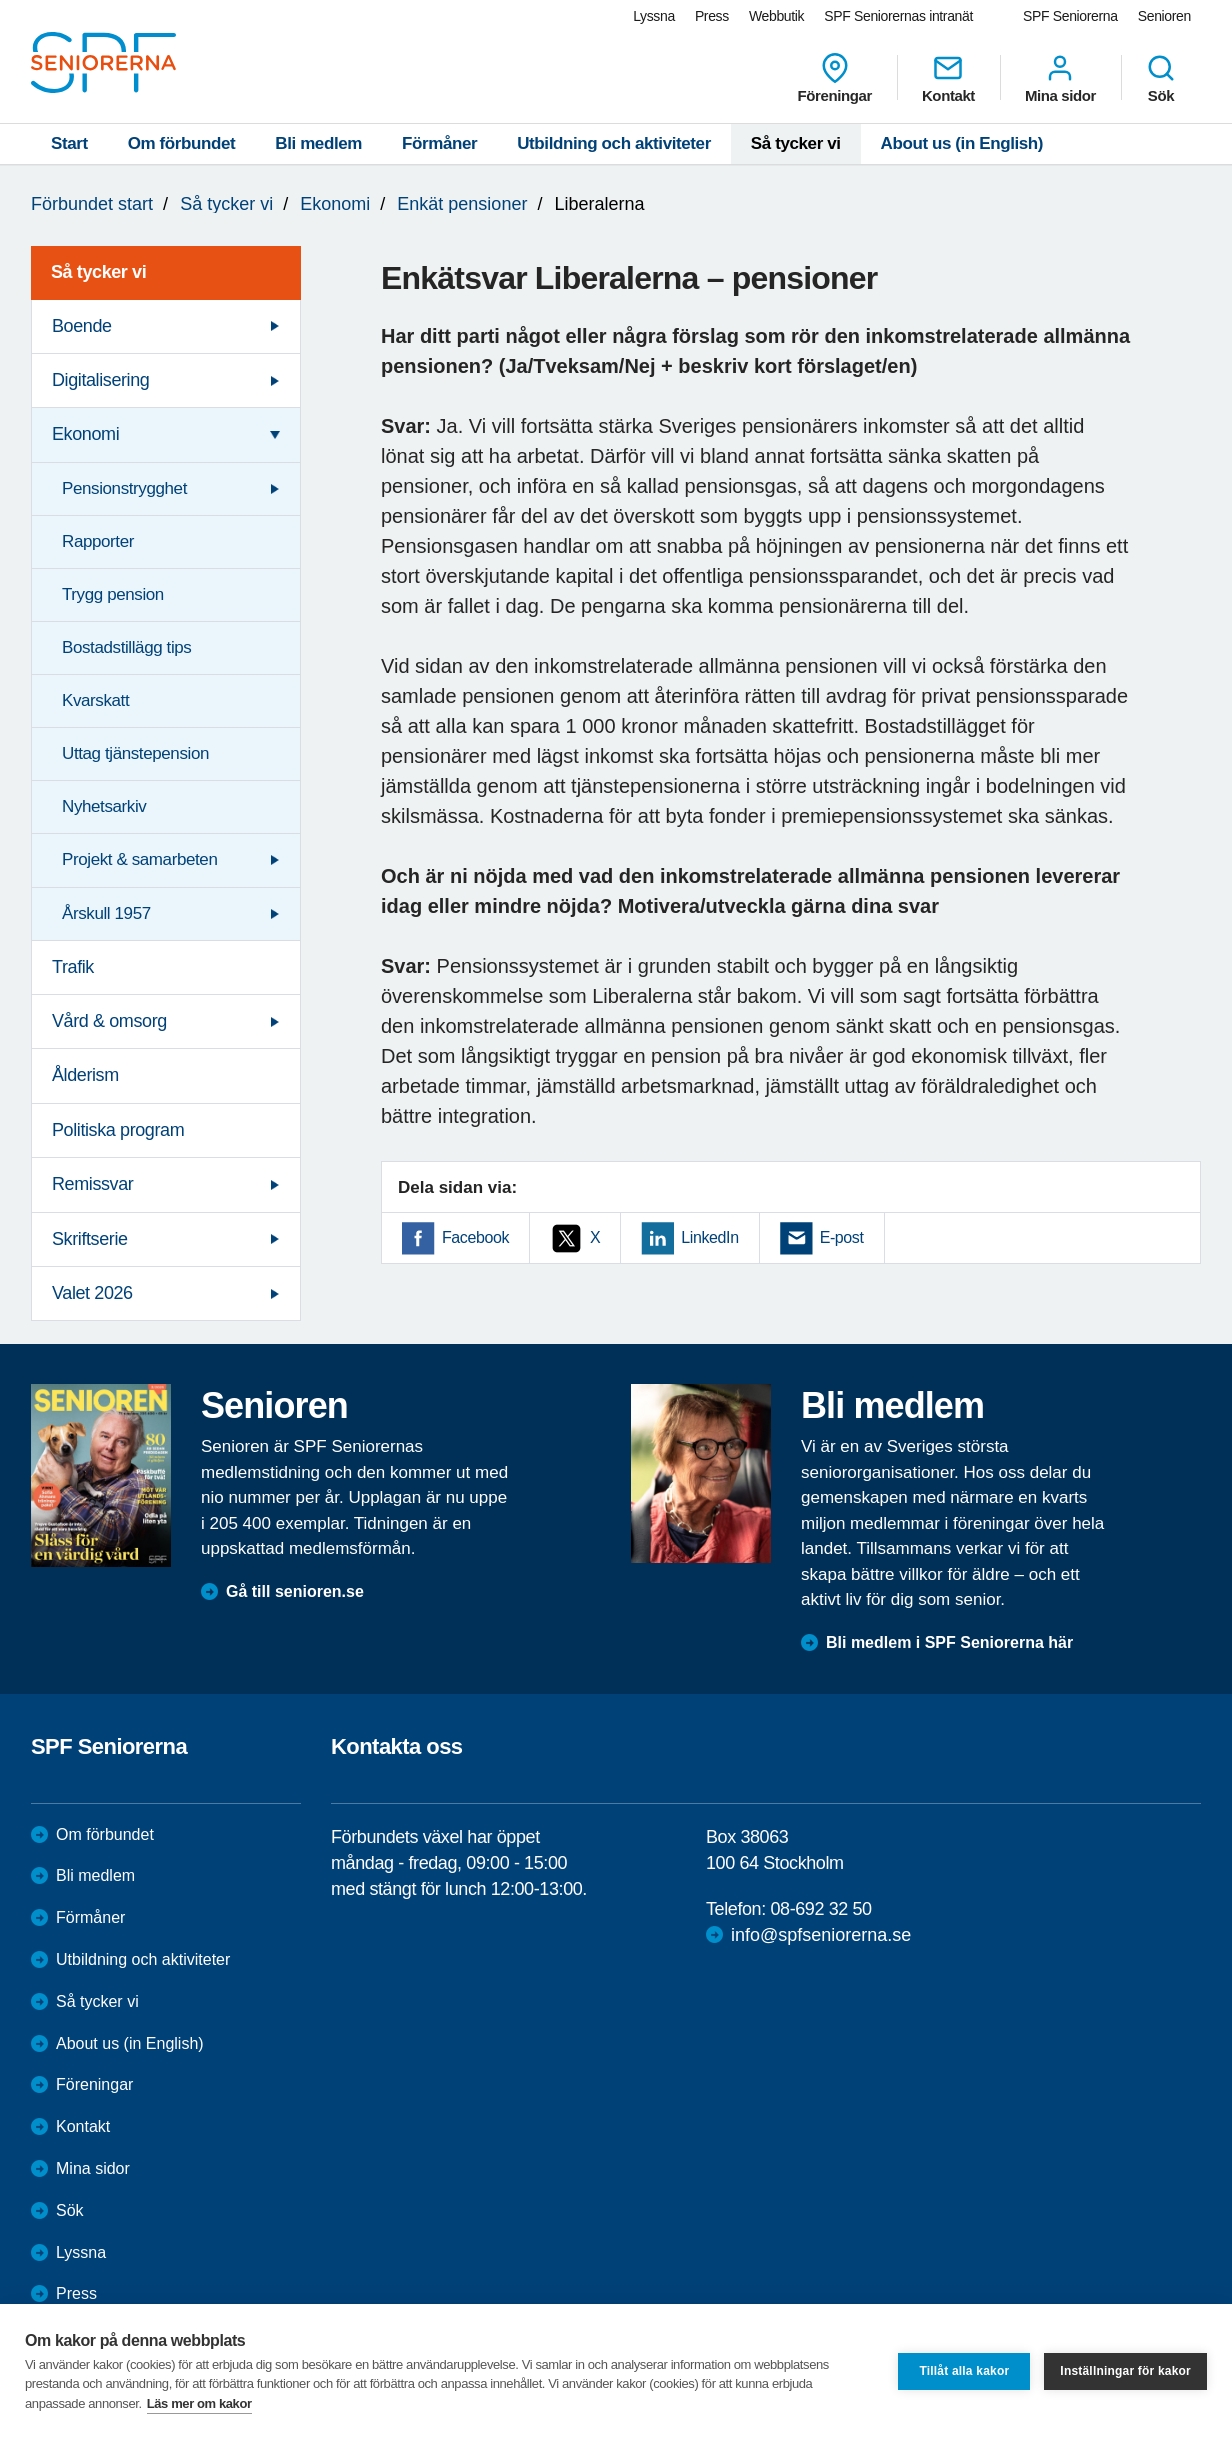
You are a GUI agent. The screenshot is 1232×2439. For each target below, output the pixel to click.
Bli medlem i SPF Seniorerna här (949, 1642)
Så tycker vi (796, 143)
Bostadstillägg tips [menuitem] (126, 647)
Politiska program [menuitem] (118, 1130)
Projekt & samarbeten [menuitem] (139, 859)
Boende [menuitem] (82, 326)
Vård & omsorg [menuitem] (109, 1021)
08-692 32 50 (820, 1909)
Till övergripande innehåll (0, 0)
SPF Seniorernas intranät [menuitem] (898, 16)
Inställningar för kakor (1125, 2371)
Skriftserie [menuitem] (90, 1239)
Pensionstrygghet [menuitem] (124, 488)
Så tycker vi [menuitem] (98, 272)
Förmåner (439, 143)
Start (69, 143)
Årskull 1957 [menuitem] (106, 913)
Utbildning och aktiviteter (614, 143)
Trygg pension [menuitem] (113, 594)
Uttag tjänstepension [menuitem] (135, 753)
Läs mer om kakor (199, 2403)
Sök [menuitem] (1161, 78)
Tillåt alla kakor (964, 2371)
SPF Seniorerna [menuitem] (1070, 16)
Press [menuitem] (712, 16)
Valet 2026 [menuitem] (92, 1293)
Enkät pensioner (462, 204)
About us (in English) (962, 143)
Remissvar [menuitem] (92, 1184)
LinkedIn (709, 1237)
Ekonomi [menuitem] (85, 434)
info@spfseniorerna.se (821, 1935)
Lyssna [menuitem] (654, 16)
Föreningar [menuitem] (835, 78)
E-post (842, 1237)
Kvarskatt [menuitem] (95, 700)
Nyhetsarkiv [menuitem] (104, 806)
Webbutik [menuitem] (776, 16)
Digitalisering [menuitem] (100, 380)
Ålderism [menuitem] (85, 1075)
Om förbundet (182, 143)
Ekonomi (335, 204)
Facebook (475, 1237)
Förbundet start (92, 204)
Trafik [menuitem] (73, 967)
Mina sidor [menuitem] (1060, 78)
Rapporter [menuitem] (98, 541)
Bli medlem (318, 143)
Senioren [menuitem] (1164, 16)
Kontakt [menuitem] (948, 78)
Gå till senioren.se (295, 1591)
